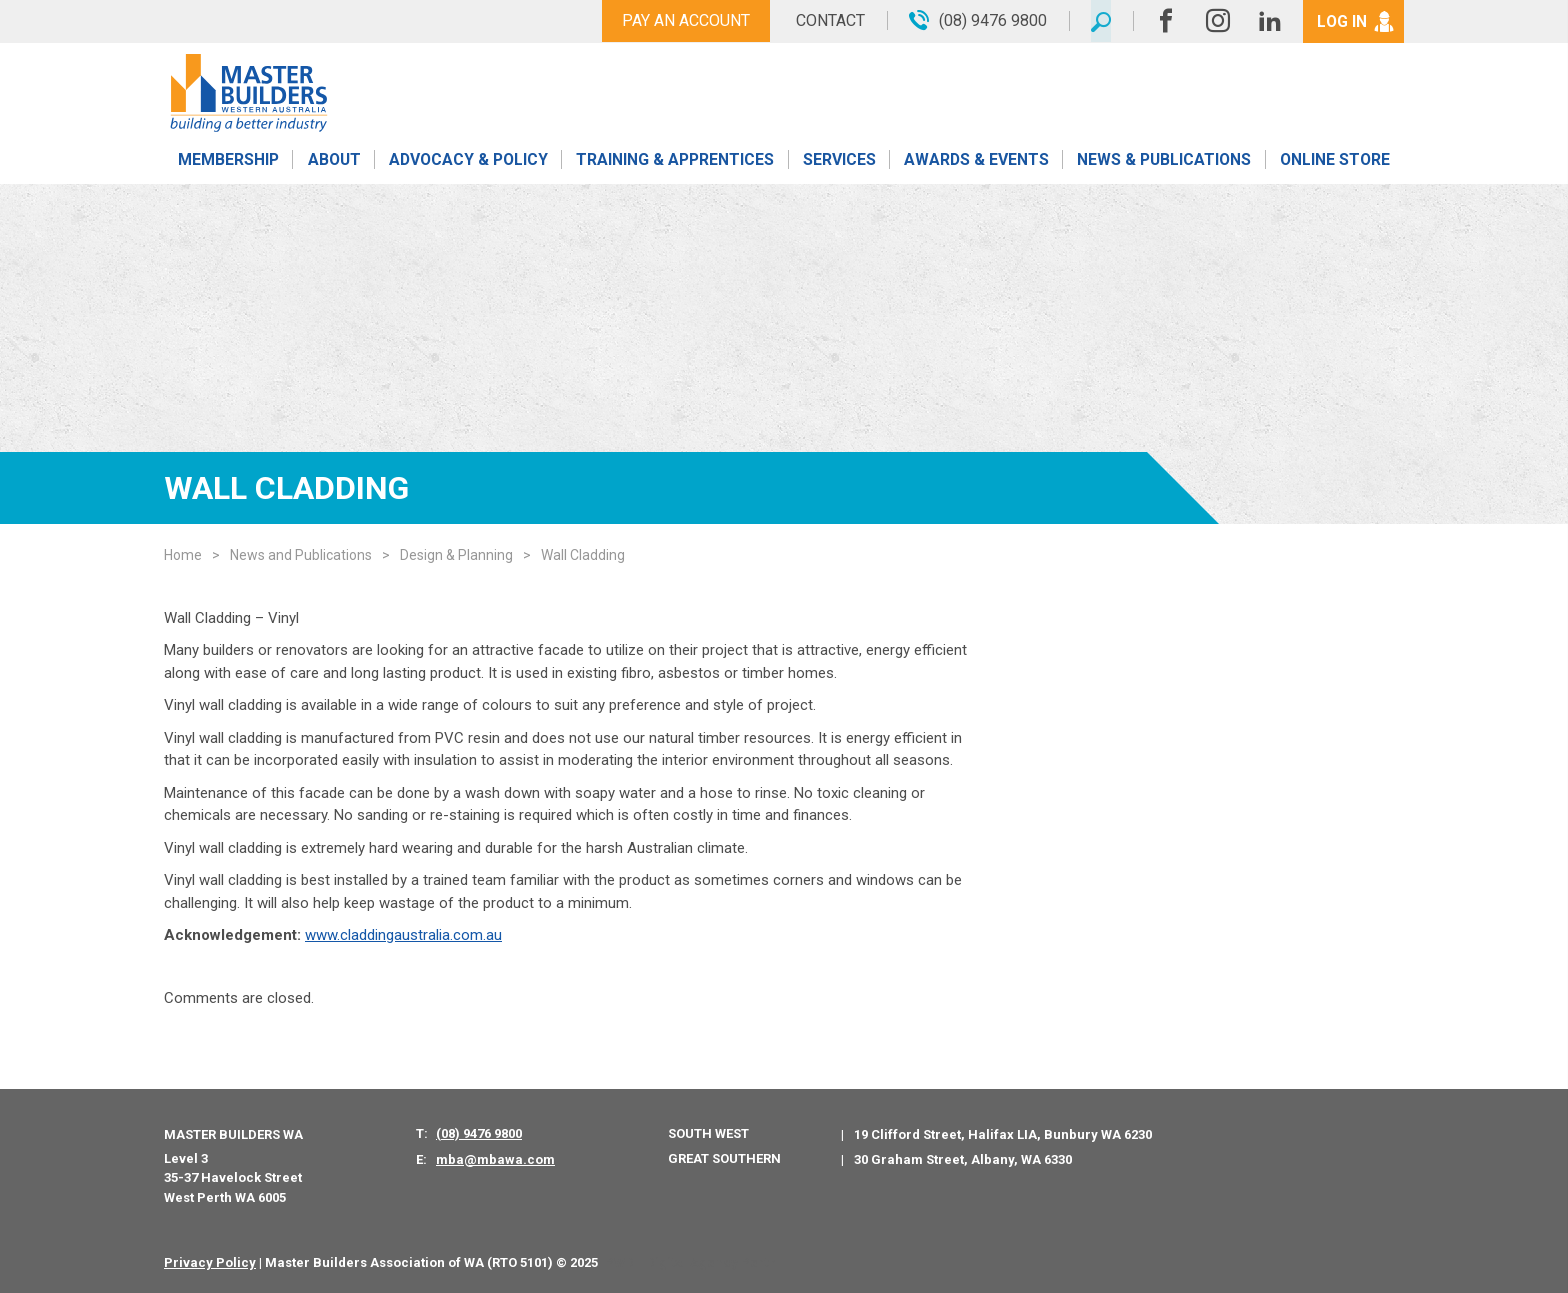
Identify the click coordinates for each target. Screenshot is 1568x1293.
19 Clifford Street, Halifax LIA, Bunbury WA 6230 (1003, 1134)
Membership (228, 162)
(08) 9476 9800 (479, 1133)
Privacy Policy (210, 1262)
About (333, 162)
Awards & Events (976, 162)
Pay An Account (682, 20)
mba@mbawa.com (495, 1159)
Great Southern (724, 1158)
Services (839, 162)
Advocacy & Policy (468, 162)
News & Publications (1163, 162)
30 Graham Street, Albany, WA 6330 (963, 1159)
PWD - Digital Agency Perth (690, 1262)
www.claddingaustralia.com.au (403, 935)
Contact (826, 20)
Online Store (1335, 162)
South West (708, 1133)
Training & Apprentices (677, 162)
